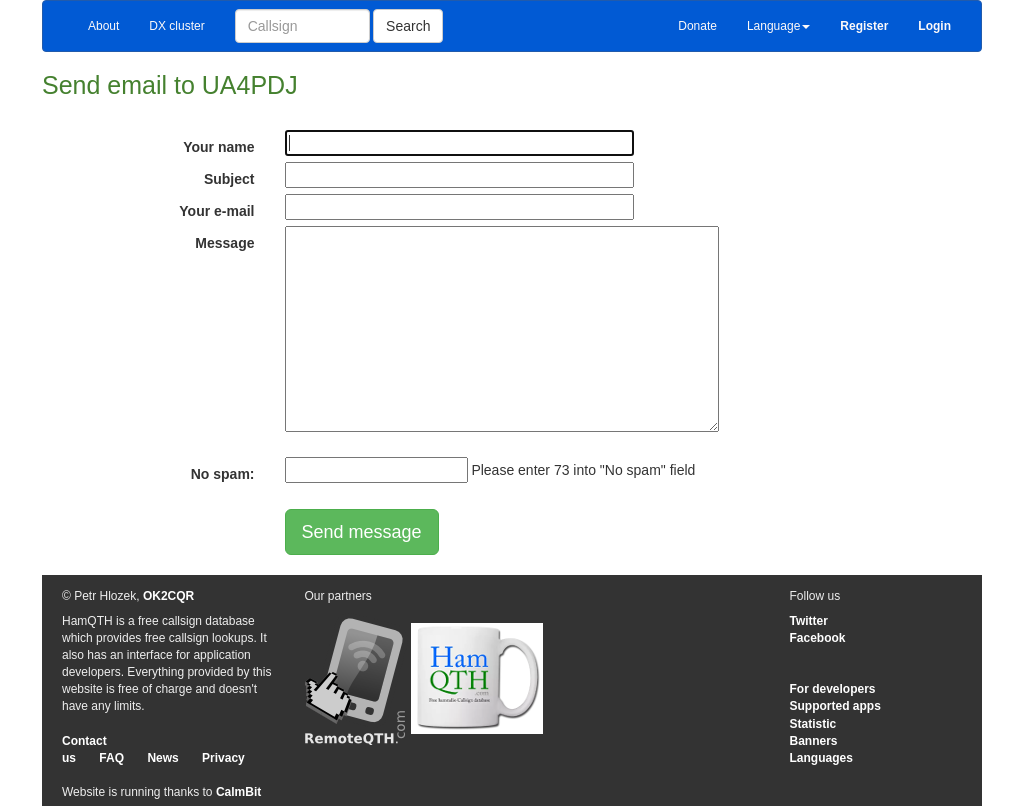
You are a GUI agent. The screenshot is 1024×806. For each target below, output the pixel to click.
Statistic (813, 724)
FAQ (111, 758)
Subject (229, 179)
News (162, 758)
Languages (821, 758)
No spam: (223, 474)
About (103, 26)
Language (778, 26)
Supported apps (835, 706)
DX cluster (176, 26)
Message (224, 243)
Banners (814, 741)
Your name (218, 147)
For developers (833, 689)
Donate (697, 26)
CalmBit (238, 792)
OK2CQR (168, 596)
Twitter (809, 621)
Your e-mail (216, 211)
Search (408, 26)
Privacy (223, 758)
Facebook (818, 638)
